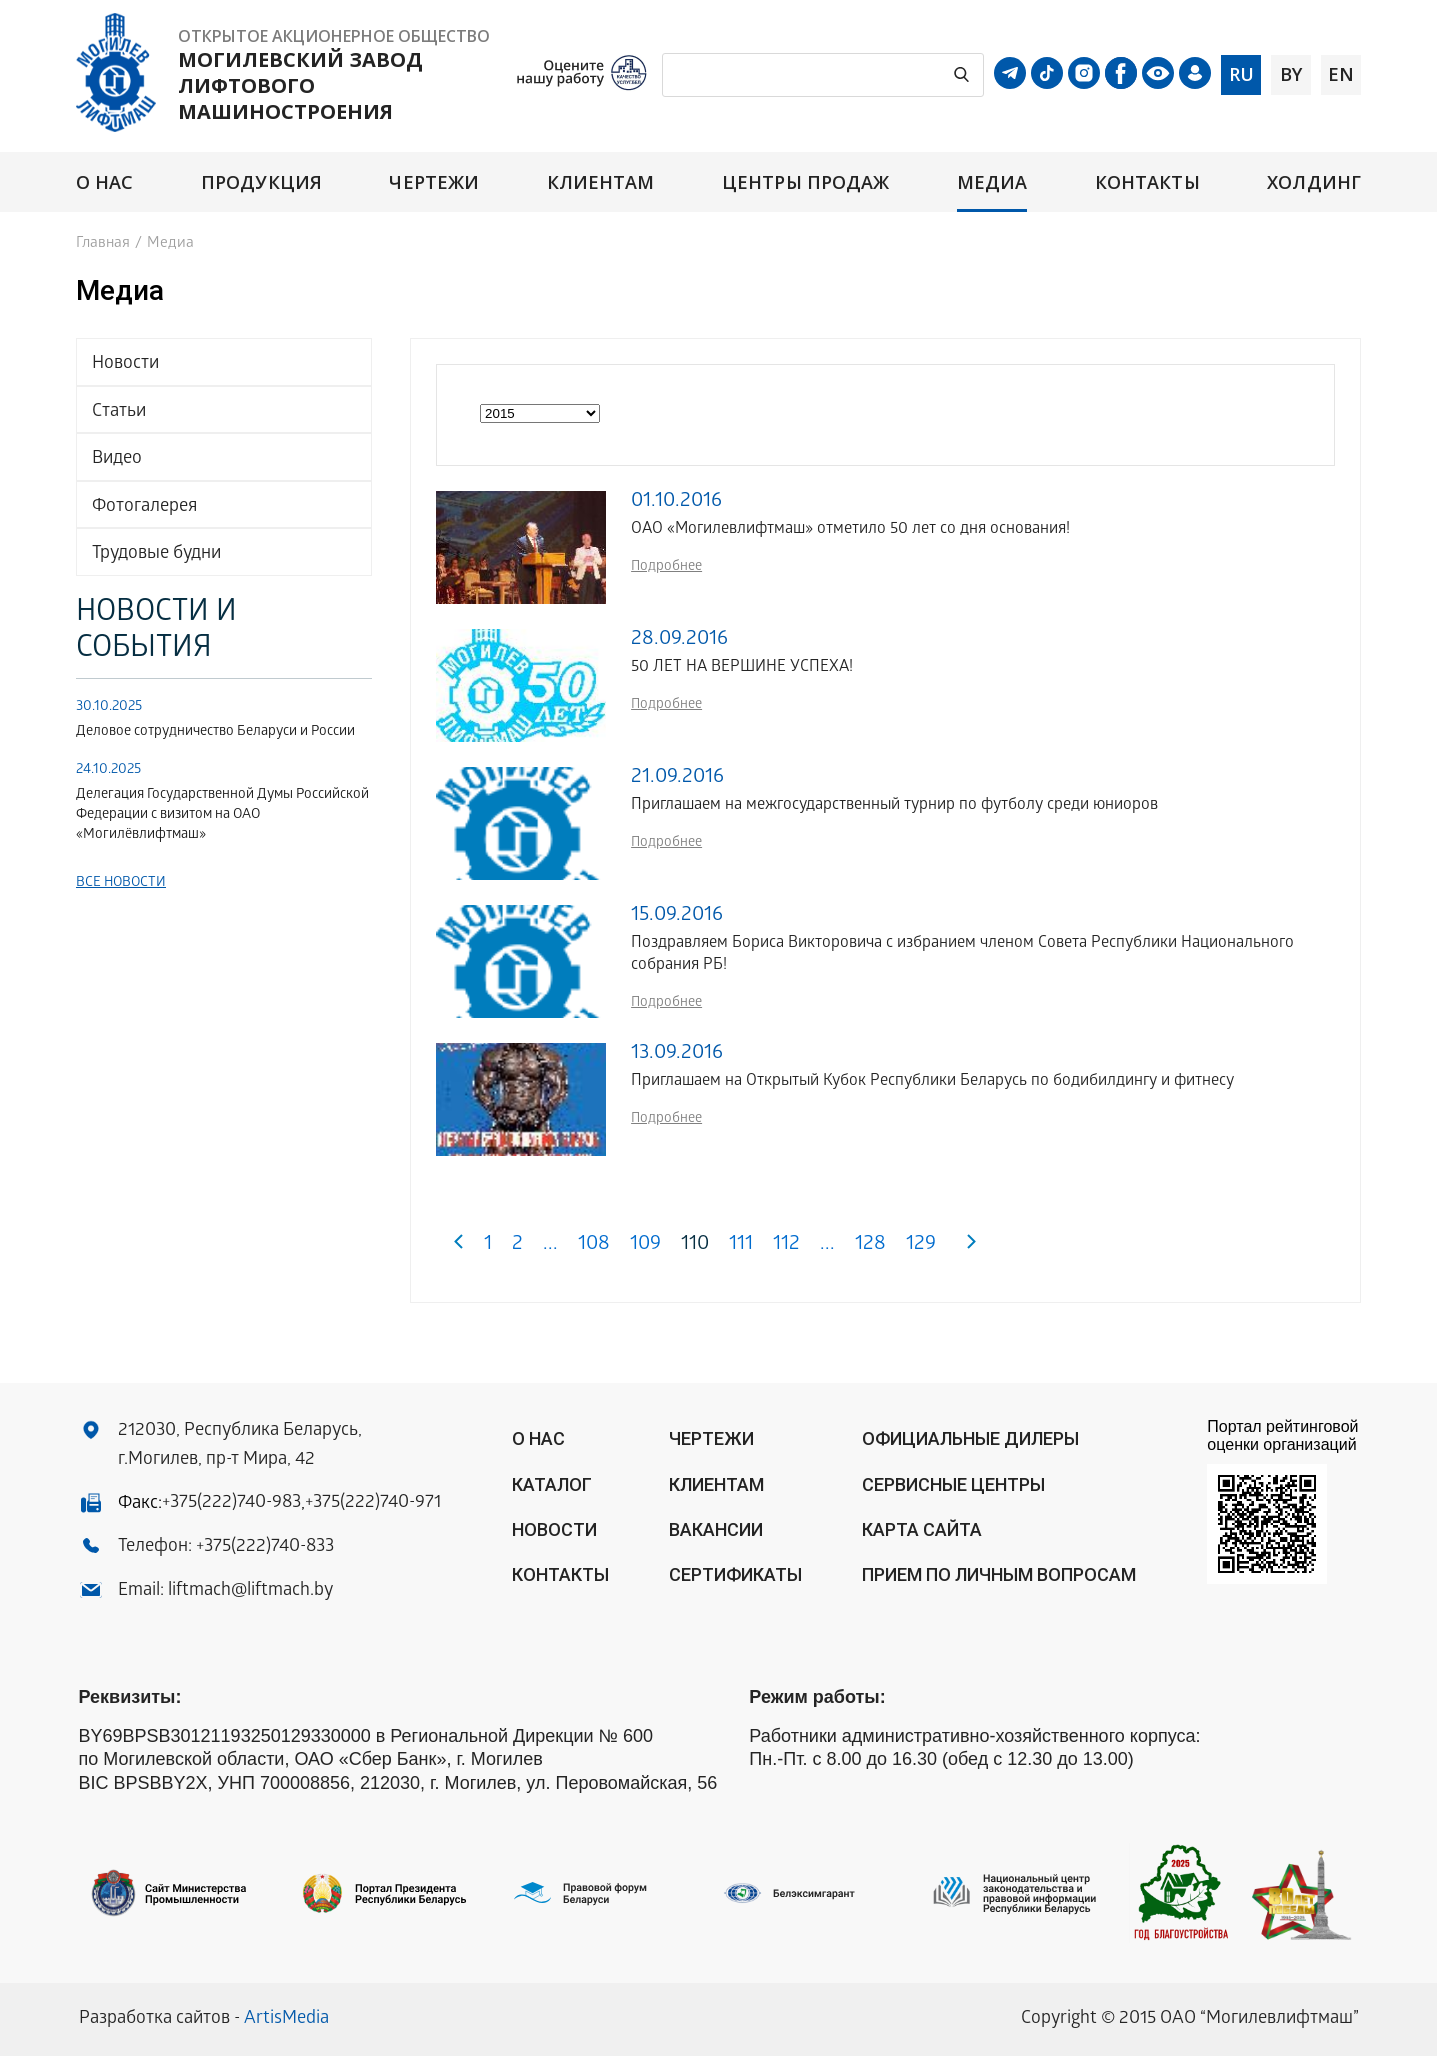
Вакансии (716, 1529)
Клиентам (601, 182)
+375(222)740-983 (231, 1503)
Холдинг (1314, 182)
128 (870, 1245)
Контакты (1147, 182)
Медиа (992, 182)
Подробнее (666, 567)
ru (1241, 74)
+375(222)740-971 (373, 1503)
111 (741, 1245)
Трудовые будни (156, 554)
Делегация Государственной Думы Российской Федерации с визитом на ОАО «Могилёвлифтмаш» (222, 815)
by (1291, 74)
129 (921, 1245)
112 (786, 1245)
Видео (117, 459)
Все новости (121, 883)
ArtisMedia (286, 2019)
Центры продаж (805, 182)
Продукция (261, 182)
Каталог (552, 1484)
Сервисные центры (953, 1484)
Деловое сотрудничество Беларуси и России (215, 732)
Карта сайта (922, 1529)
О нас (104, 182)
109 (645, 1245)
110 (695, 1245)
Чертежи (434, 182)
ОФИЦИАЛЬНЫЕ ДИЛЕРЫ (970, 1438)
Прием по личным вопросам (999, 1574)
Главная (103, 244)
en (1341, 74)
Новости (125, 364)
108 (594, 1245)
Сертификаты (735, 1574)
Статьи (119, 412)
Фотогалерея (144, 507)
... (550, 1245)
